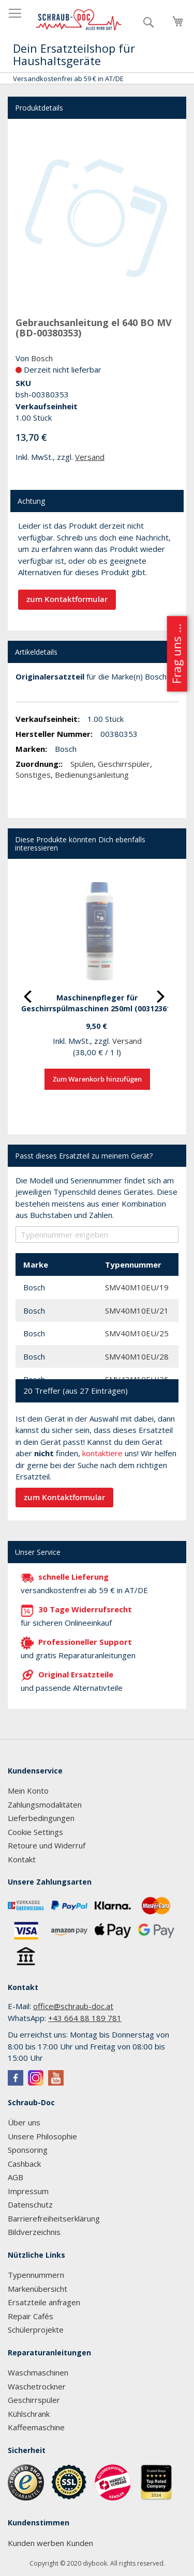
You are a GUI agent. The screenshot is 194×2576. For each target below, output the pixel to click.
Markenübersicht (37, 2289)
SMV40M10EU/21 (137, 1310)
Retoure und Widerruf (46, 1845)
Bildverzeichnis (34, 2232)
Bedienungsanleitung (92, 774)
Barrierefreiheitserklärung (54, 2218)
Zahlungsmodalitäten (45, 1804)
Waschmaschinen (38, 2372)
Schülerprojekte (36, 2329)
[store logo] (79, 20)
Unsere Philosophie (42, 2136)
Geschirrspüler (124, 764)
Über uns (24, 2122)
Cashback (24, 2163)
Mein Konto (28, 1790)
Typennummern (36, 2275)
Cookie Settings (35, 1832)
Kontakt (22, 1859)
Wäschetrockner (37, 2386)
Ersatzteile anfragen (44, 2302)
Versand (90, 457)
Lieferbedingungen (41, 1818)
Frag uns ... (176, 654)
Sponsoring (28, 2150)
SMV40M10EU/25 (137, 1333)
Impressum (28, 2191)
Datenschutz (30, 2204)
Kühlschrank (29, 2414)
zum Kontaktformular (67, 599)
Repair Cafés (30, 2316)
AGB (15, 2177)
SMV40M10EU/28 (137, 1356)
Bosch (42, 358)
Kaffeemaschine (36, 2427)
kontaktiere (102, 1453)
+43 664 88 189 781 (85, 2018)
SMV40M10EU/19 (137, 1287)
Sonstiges (33, 774)
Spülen (82, 764)
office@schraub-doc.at (73, 2006)
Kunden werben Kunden (50, 2543)
